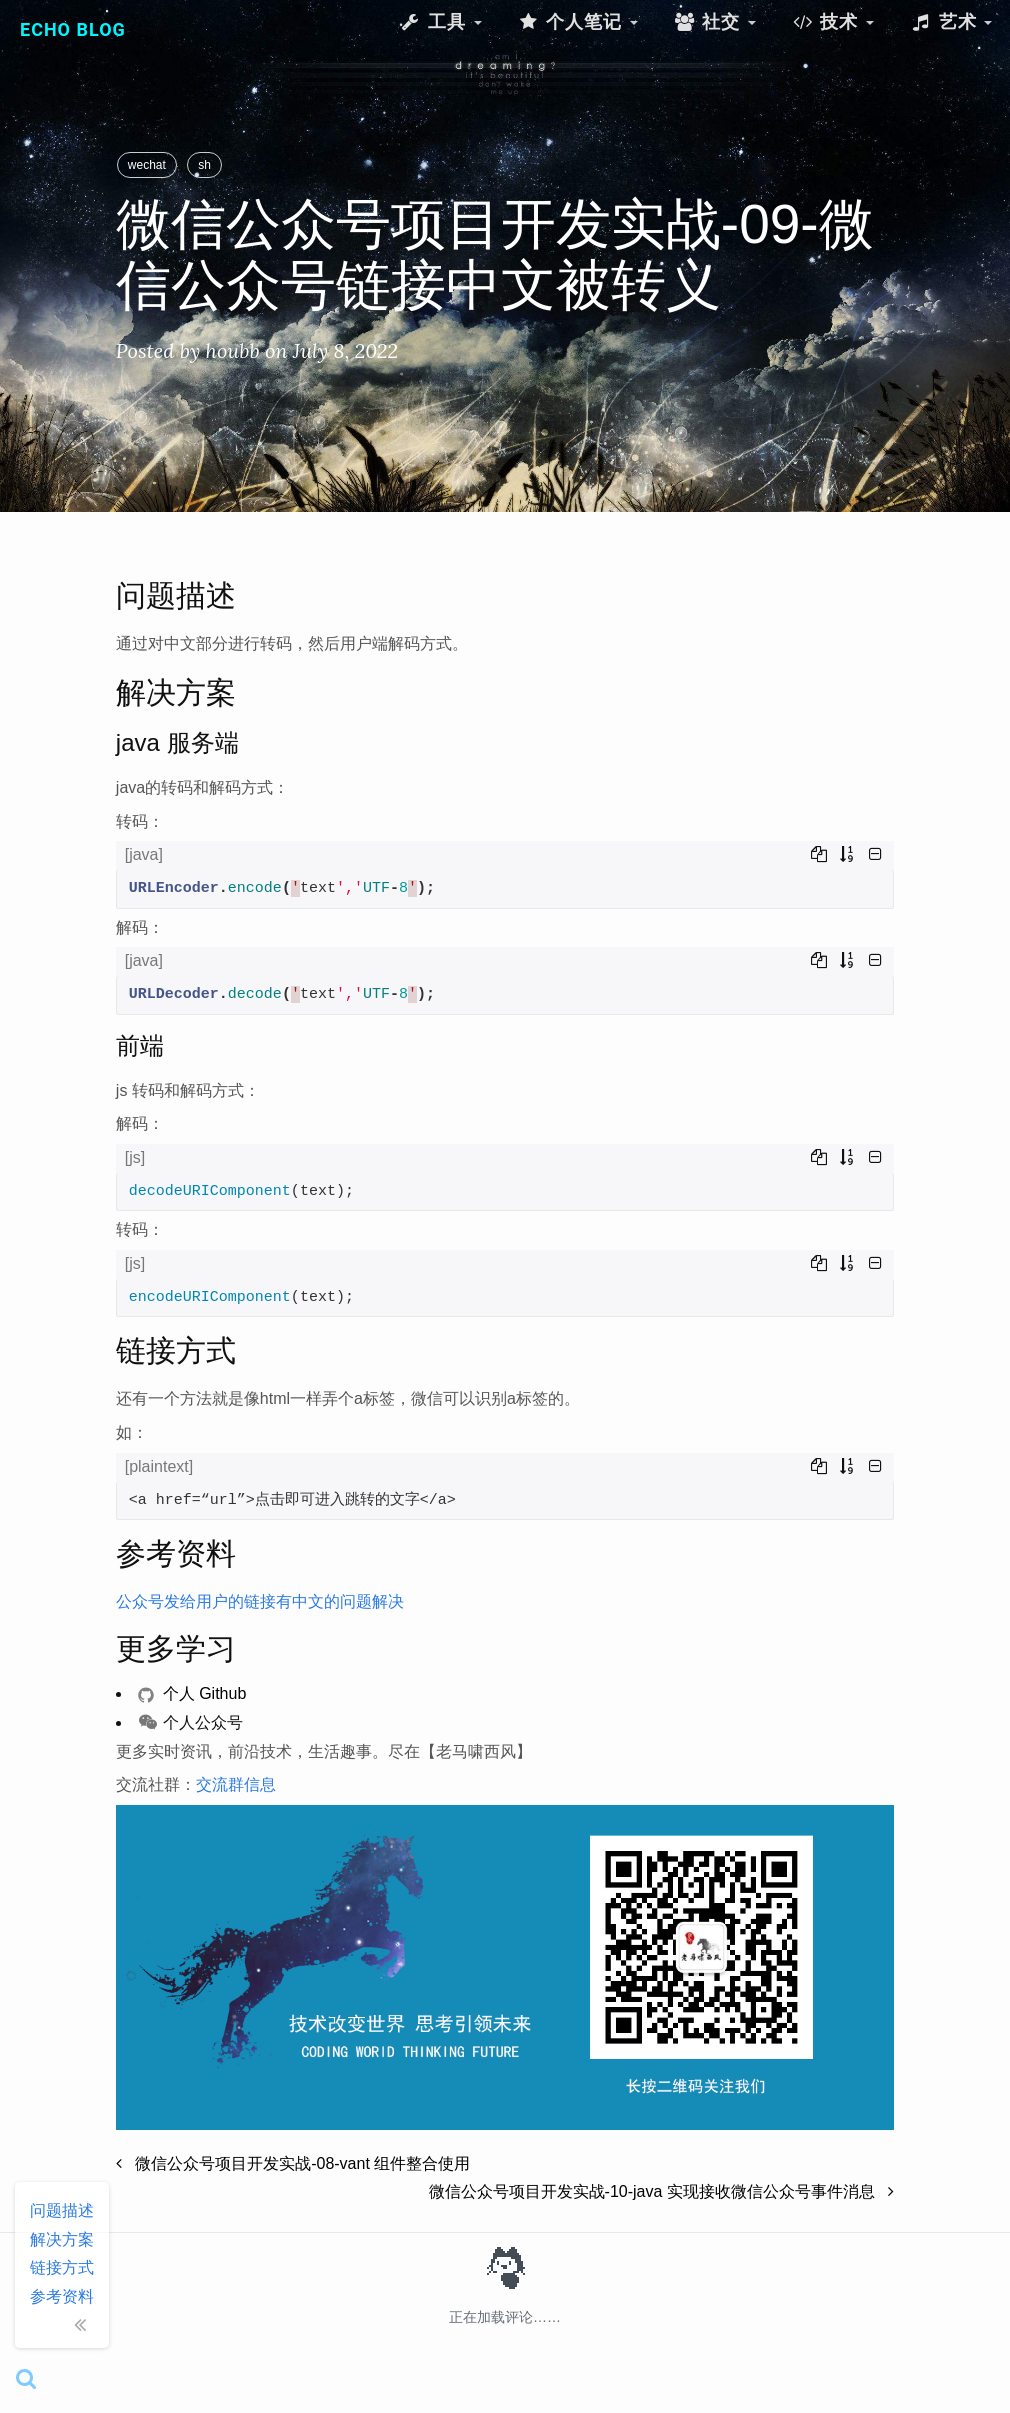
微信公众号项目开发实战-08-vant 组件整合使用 (293, 2163)
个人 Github (192, 1693)
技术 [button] (833, 21)
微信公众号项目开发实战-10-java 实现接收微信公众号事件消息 (662, 2191)
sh (204, 165)
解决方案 (62, 2239)
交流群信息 (236, 1784)
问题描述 (62, 2210)
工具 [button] (440, 21)
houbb (232, 350)
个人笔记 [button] (578, 21)
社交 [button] (715, 21)
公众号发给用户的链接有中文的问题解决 (260, 1601)
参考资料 (62, 2296)
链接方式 (62, 2267)
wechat (147, 165)
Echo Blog (73, 29)
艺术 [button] (951, 21)
